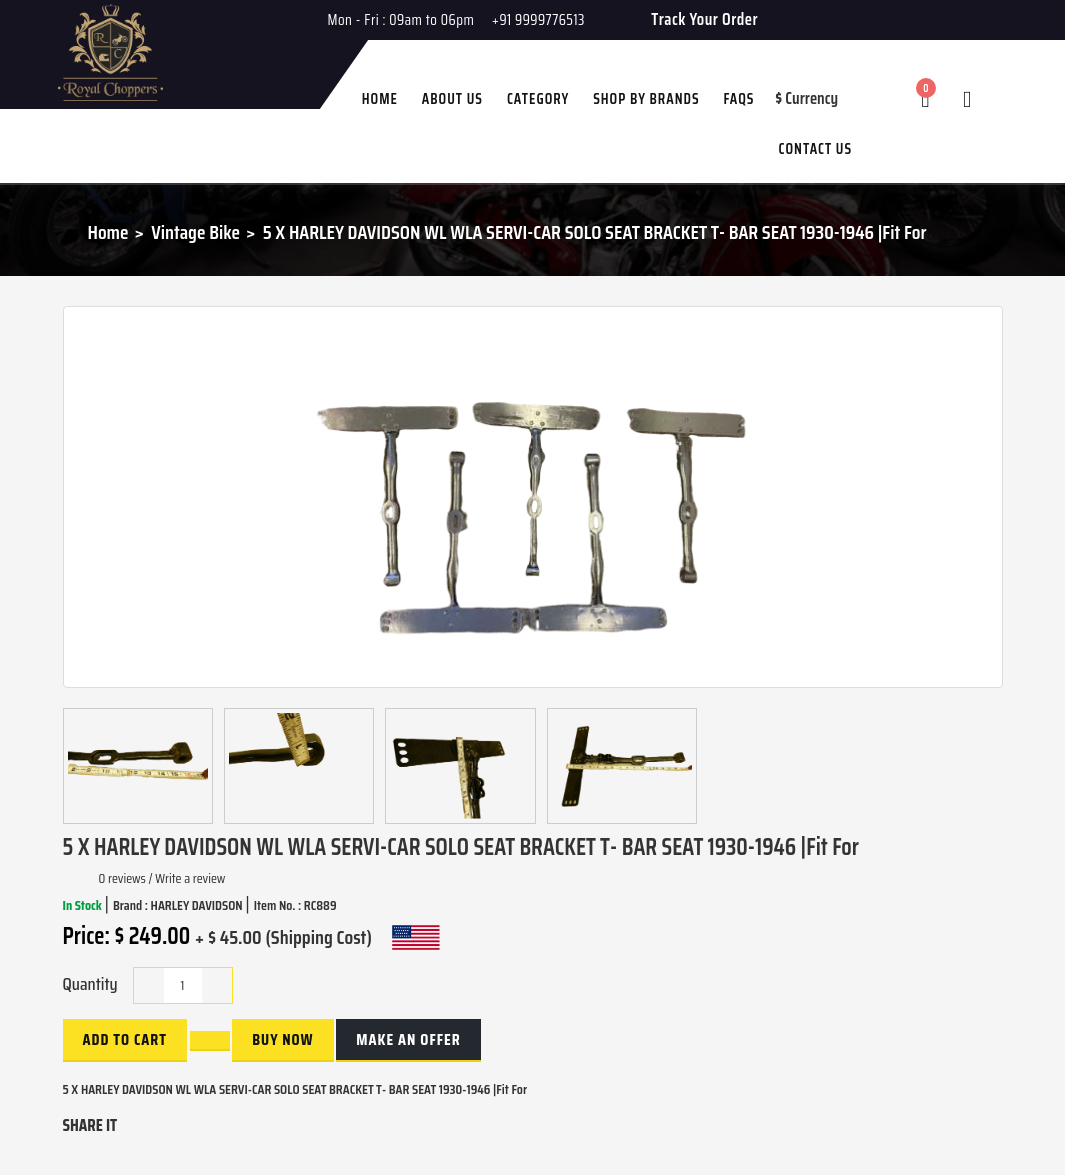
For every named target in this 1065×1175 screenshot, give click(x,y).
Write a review (190, 878)
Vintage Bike (195, 232)
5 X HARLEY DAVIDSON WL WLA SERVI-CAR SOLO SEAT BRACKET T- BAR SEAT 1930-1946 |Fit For (595, 232)
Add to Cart (125, 1039)
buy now (282, 1039)
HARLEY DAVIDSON (198, 905)
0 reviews (122, 878)
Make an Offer (408, 1039)
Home (108, 232)
